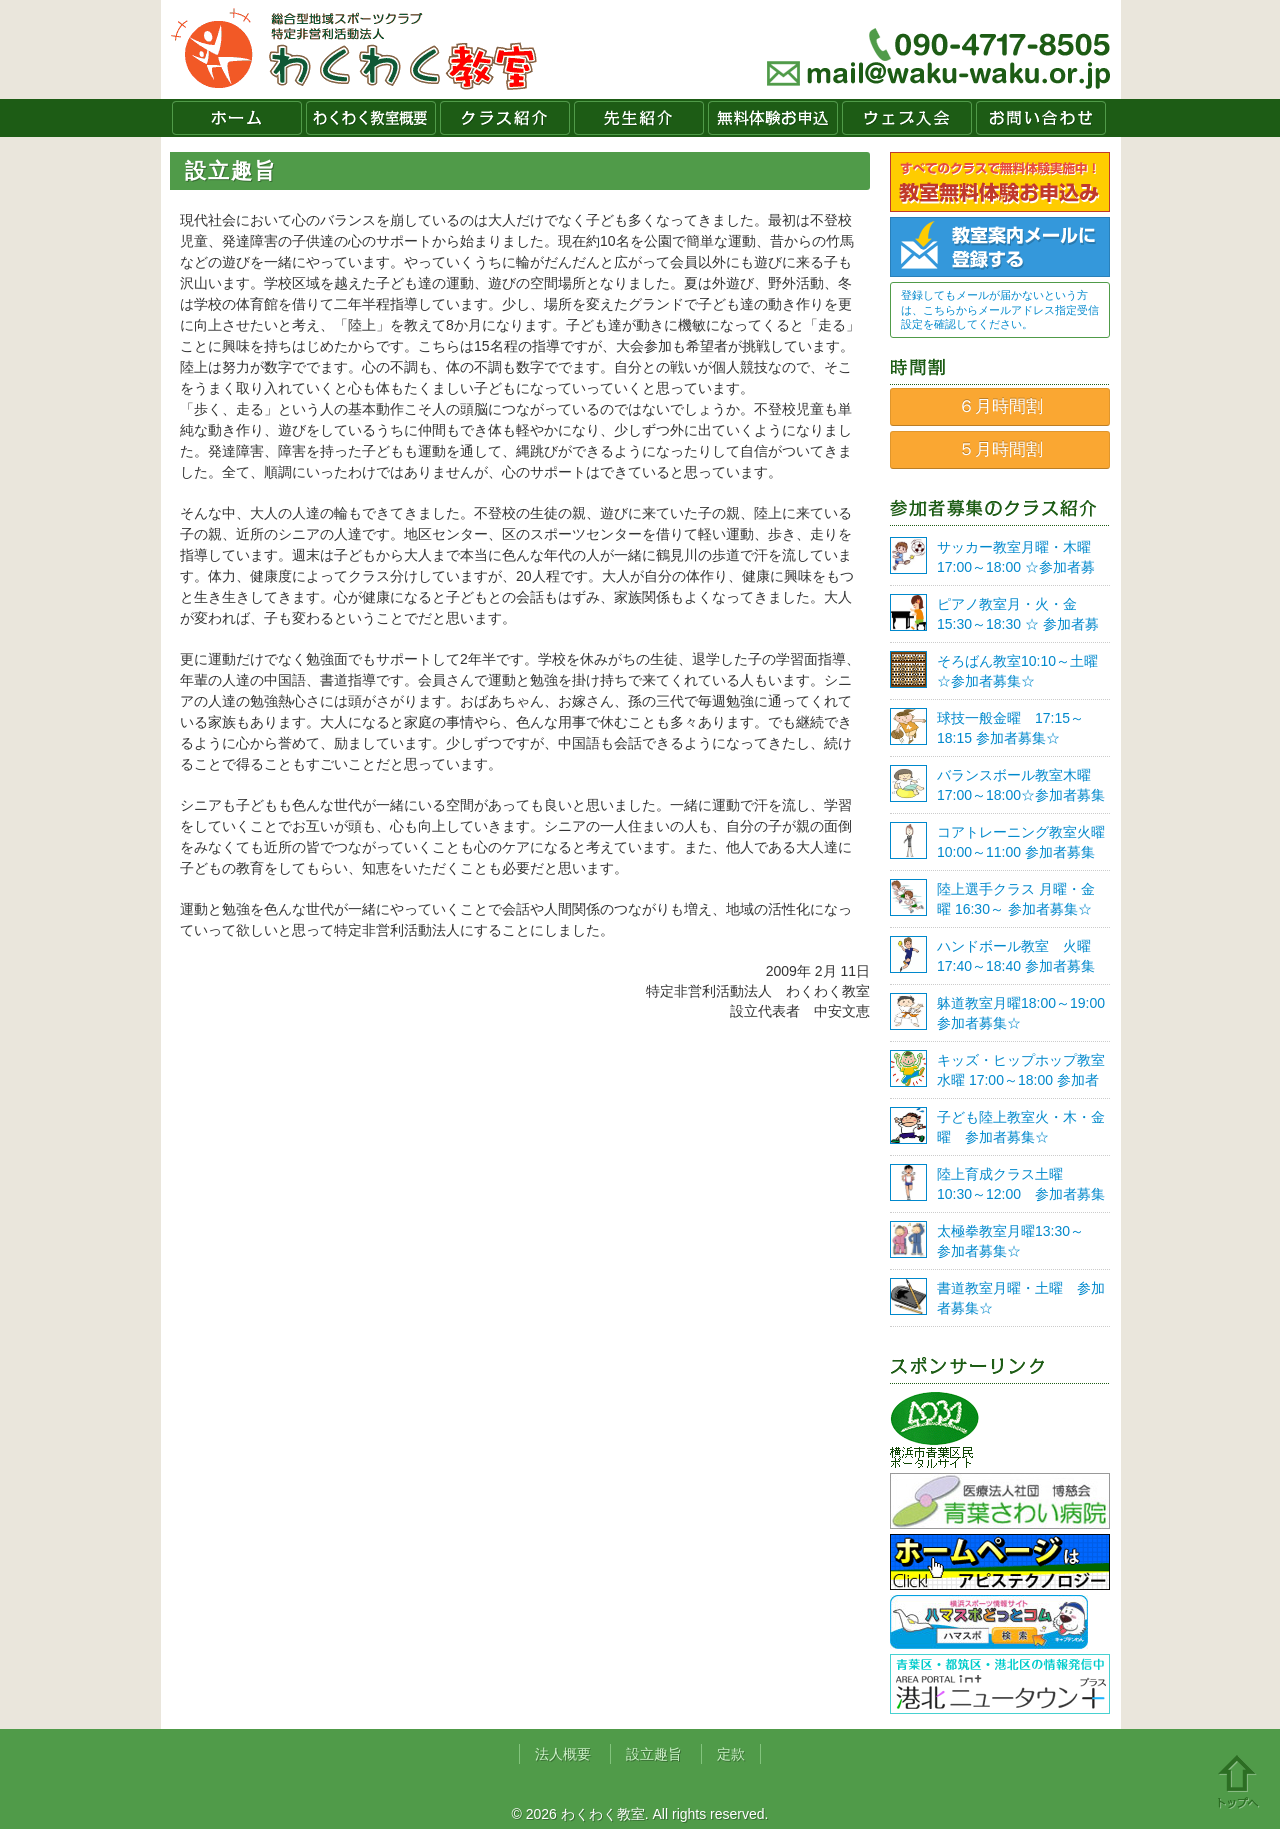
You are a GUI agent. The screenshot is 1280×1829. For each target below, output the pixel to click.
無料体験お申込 (773, 118)
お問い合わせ (1041, 118)
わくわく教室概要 (371, 118)
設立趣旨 (654, 1754)
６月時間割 (1000, 406)
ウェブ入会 (907, 118)
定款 (731, 1754)
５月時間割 (1000, 449)
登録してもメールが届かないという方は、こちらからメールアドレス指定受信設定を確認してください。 (1000, 309)
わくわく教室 (354, 49)
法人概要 (563, 1754)
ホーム (237, 118)
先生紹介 (639, 118)
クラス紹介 (505, 118)
